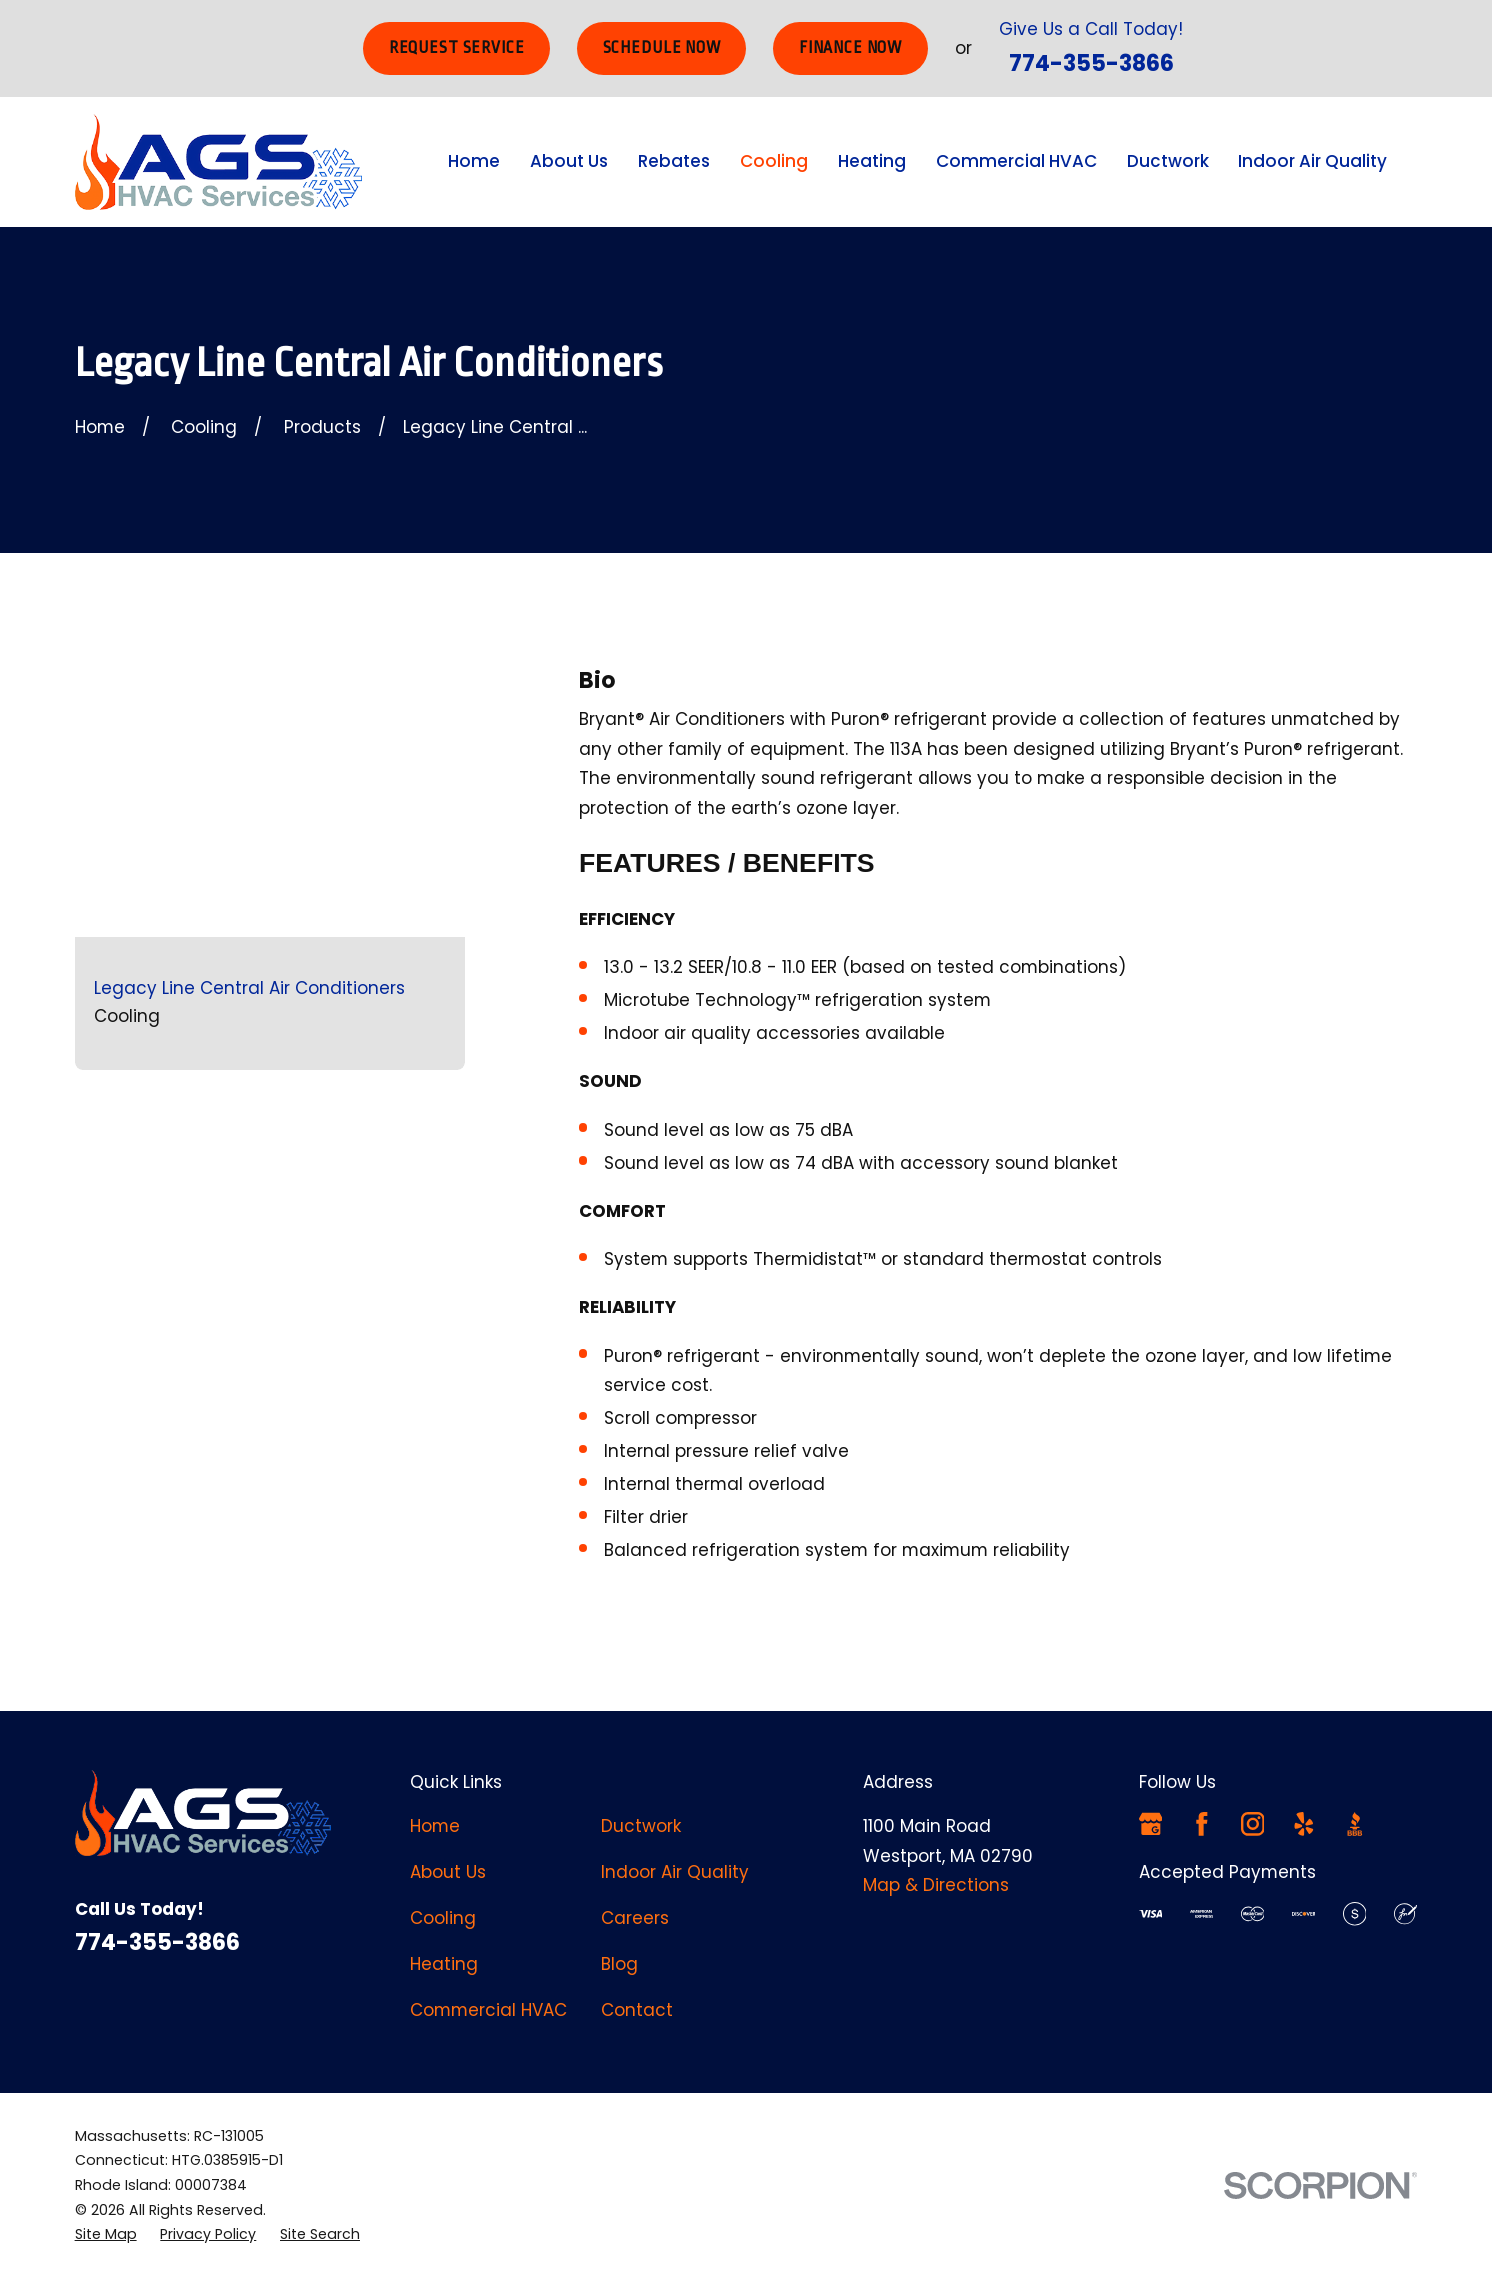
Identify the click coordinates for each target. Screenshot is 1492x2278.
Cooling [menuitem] (774, 161)
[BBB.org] (1355, 1824)
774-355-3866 (1091, 63)
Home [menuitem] (474, 161)
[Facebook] (1202, 1824)
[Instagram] (1253, 1824)
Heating (444, 1964)
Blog (619, 1964)
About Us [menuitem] (569, 161)
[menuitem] (106, 2234)
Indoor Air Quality (675, 1872)
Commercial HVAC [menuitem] (1016, 161)
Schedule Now (662, 48)
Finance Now (850, 48)
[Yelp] (1304, 1824)
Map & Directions (936, 1885)
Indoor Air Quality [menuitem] (1312, 161)
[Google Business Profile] (1151, 1824)
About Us (448, 1872)
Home (435, 1826)
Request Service (457, 48)
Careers (635, 1918)
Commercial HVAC (488, 2010)
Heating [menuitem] (872, 161)
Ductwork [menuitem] (1168, 161)
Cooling (443, 1918)
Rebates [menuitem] (674, 161)
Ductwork (641, 1826)
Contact (637, 2010)
